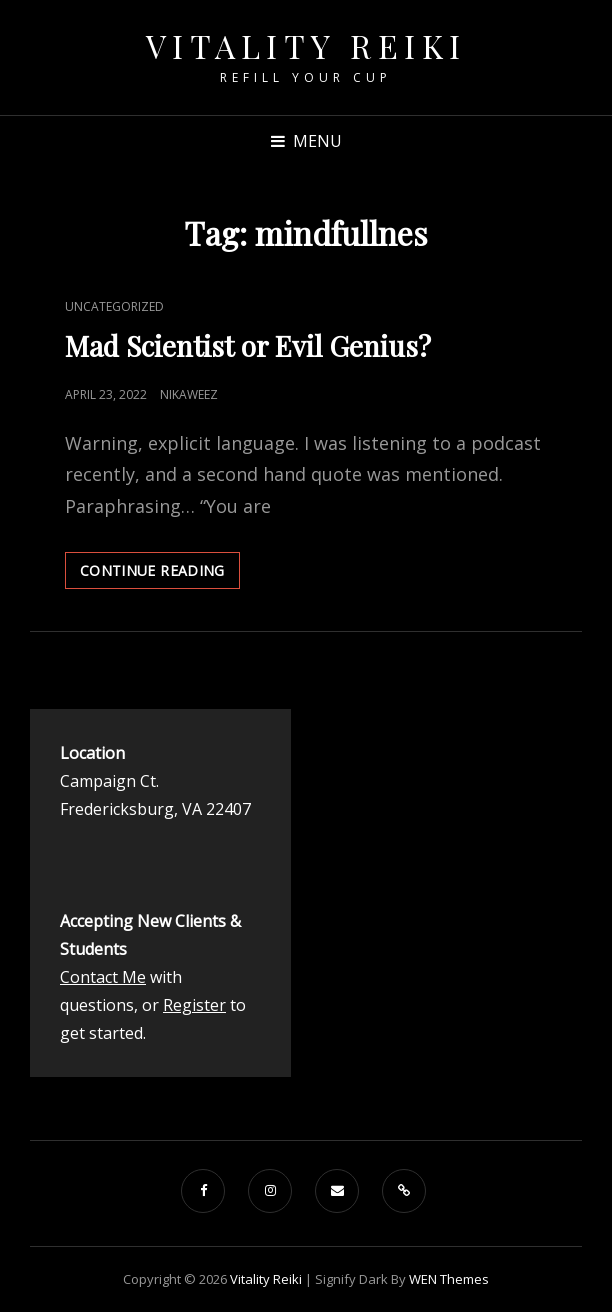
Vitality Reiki (306, 45)
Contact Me (103, 977)
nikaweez (189, 394)
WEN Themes (449, 1279)
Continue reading (160, 574)
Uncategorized (114, 306)
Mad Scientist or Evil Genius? (251, 345)
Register (194, 1005)
